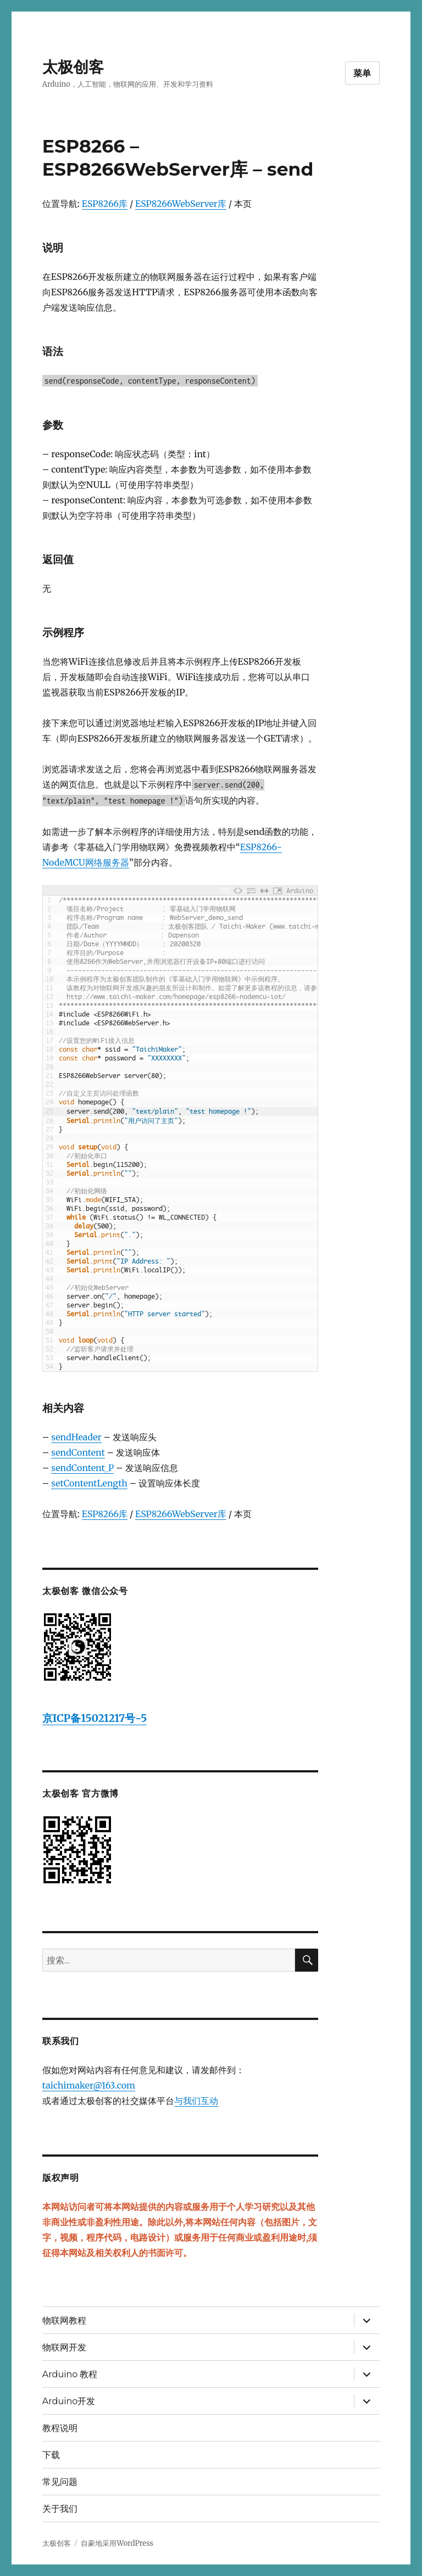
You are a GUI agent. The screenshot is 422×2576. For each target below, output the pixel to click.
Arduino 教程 (70, 2374)
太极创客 (73, 67)
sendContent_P (82, 1467)
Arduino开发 (68, 2401)
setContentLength (89, 1483)
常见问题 (59, 2482)
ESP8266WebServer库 (180, 203)
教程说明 (59, 2428)
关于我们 (59, 2509)
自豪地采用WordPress (117, 2543)
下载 (51, 2455)
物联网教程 (64, 2320)
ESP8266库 (104, 203)
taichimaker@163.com (88, 2085)
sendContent (77, 1452)
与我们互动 (196, 2100)
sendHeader (76, 1437)
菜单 (362, 73)
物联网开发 (64, 2347)
